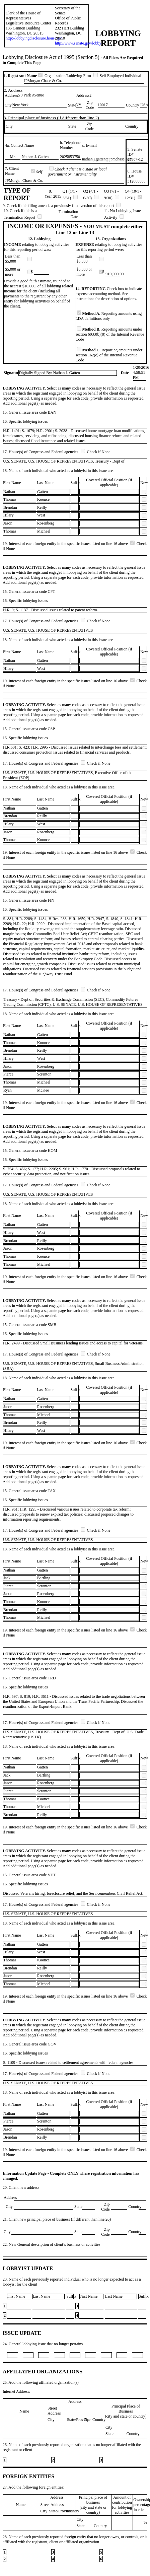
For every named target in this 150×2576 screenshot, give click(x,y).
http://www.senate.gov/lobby (78, 43)
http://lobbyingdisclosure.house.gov (34, 38)
